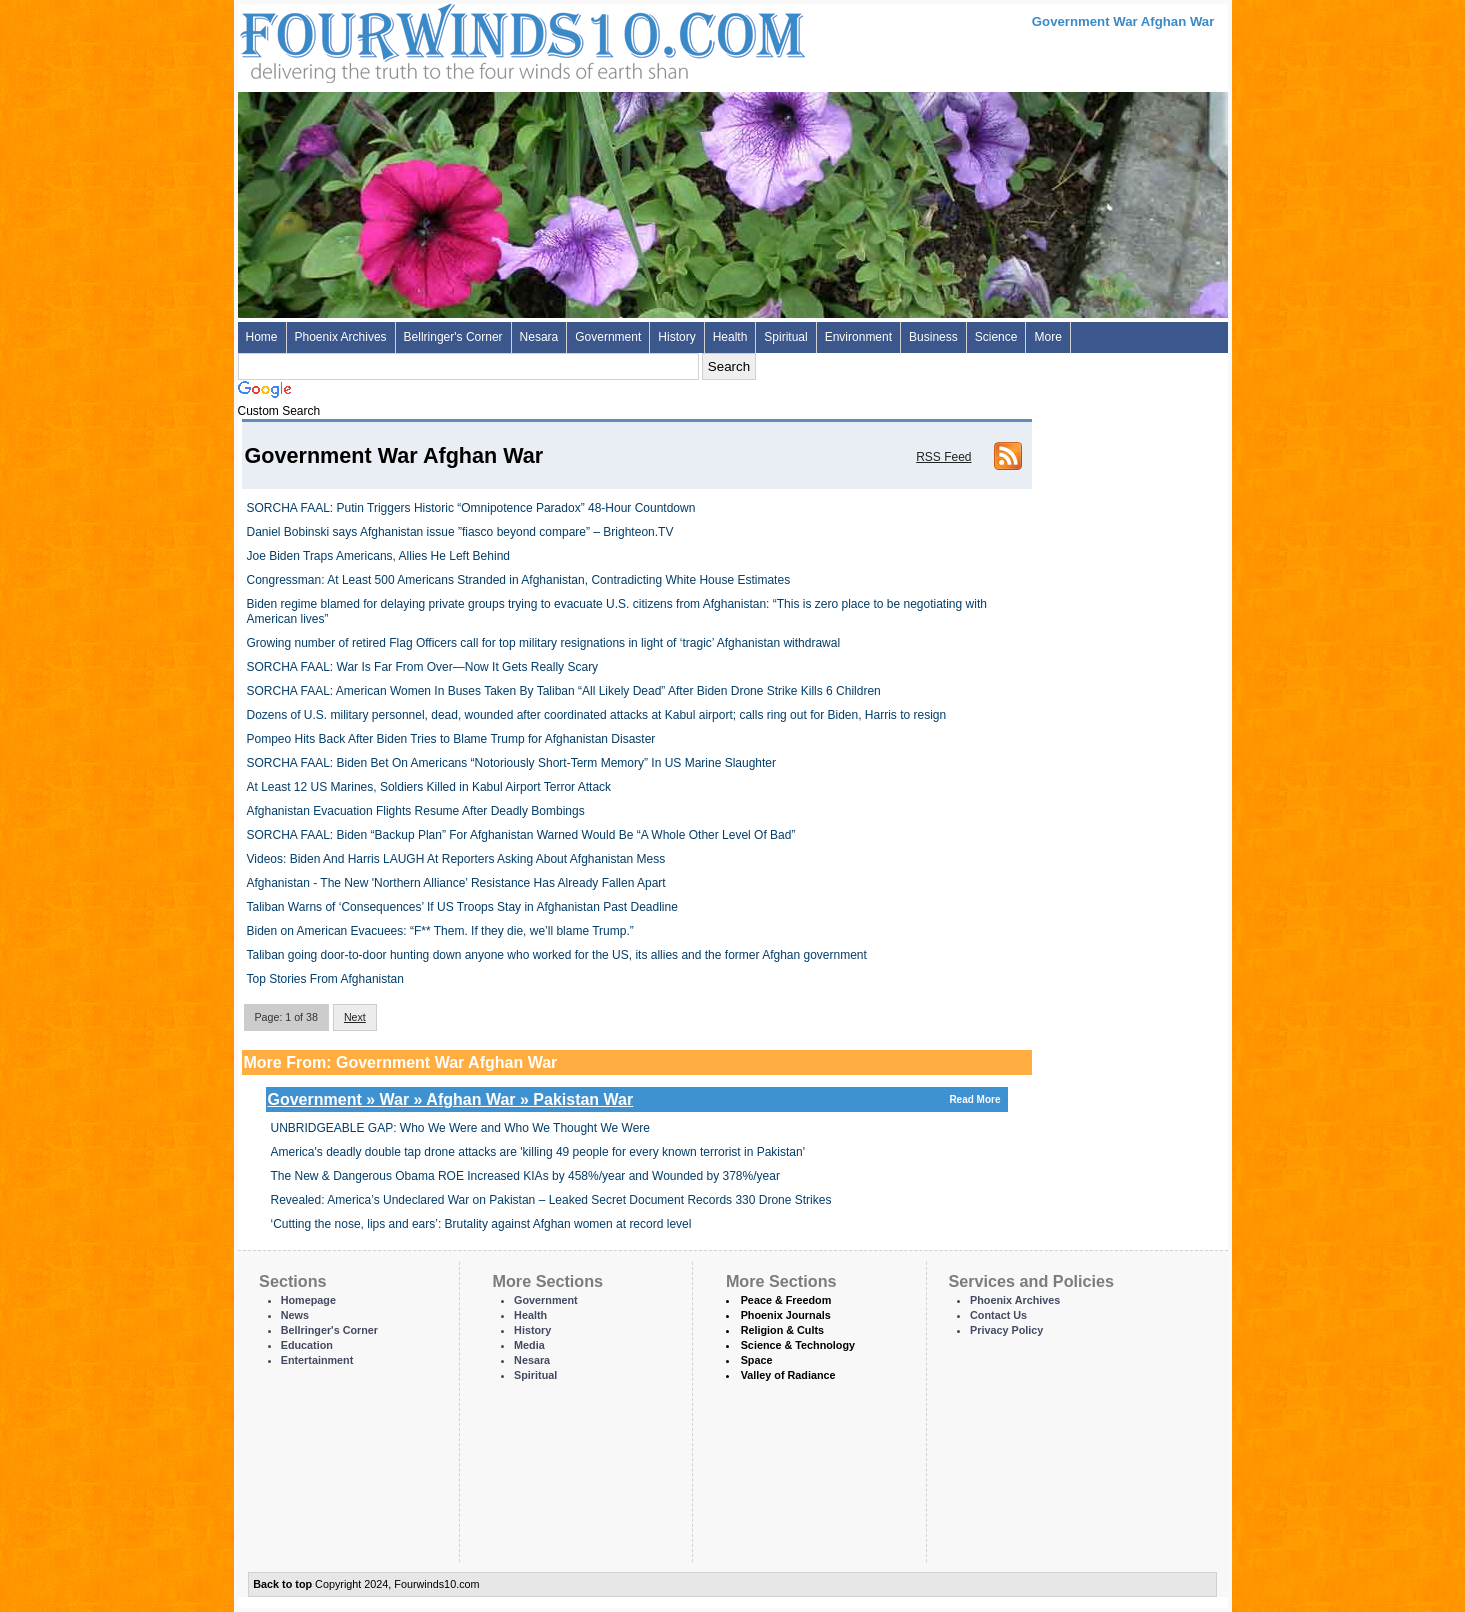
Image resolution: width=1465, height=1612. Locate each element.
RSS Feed (943, 457)
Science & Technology (798, 1345)
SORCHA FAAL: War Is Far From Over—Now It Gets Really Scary (423, 667)
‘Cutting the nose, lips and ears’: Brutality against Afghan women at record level (481, 1224)
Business (933, 337)
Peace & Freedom (786, 1300)
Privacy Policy (1006, 1330)
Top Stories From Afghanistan (325, 979)
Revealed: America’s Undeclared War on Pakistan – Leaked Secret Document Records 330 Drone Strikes (551, 1200)
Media (529, 1345)
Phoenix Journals (786, 1315)
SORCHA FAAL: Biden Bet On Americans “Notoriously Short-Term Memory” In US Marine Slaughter (512, 763)
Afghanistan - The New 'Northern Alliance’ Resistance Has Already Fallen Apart (456, 883)
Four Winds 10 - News (438, 39)
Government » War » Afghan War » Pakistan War (637, 1099)
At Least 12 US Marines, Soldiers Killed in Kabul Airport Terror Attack (429, 787)
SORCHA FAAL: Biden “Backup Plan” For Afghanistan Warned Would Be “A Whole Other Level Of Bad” (521, 835)
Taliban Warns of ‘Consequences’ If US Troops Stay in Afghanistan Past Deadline (462, 907)
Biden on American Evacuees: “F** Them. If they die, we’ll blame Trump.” (440, 931)
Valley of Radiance (788, 1375)
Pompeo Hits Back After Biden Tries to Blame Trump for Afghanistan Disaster (451, 739)
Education (307, 1345)
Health (730, 337)
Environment (858, 337)
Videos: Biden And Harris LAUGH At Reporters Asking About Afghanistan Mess (456, 859)
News (295, 1315)
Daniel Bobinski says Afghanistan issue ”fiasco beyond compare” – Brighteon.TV (460, 532)
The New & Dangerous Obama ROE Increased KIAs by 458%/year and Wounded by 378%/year (525, 1176)
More (1047, 337)
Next (355, 1017)
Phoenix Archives (341, 337)
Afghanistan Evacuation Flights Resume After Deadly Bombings (416, 811)
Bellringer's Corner (453, 337)
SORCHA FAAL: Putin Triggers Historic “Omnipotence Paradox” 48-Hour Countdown (471, 508)
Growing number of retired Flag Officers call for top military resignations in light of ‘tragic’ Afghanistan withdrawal (544, 643)
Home (262, 337)
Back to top (282, 1584)
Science (996, 337)
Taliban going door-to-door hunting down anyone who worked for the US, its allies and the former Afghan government (557, 955)
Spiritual (785, 337)
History (676, 337)
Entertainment (317, 1360)
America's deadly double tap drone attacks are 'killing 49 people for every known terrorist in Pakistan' (538, 1152)
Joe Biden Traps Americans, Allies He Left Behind (378, 556)
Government (608, 337)
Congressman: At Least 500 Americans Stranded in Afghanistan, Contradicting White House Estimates (519, 580)
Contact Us (998, 1315)
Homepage (308, 1300)
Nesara (539, 337)
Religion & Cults (782, 1330)
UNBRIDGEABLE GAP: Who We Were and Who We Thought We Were (460, 1128)
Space (757, 1360)
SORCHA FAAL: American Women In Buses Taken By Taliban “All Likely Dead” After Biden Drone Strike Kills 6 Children (564, 691)
